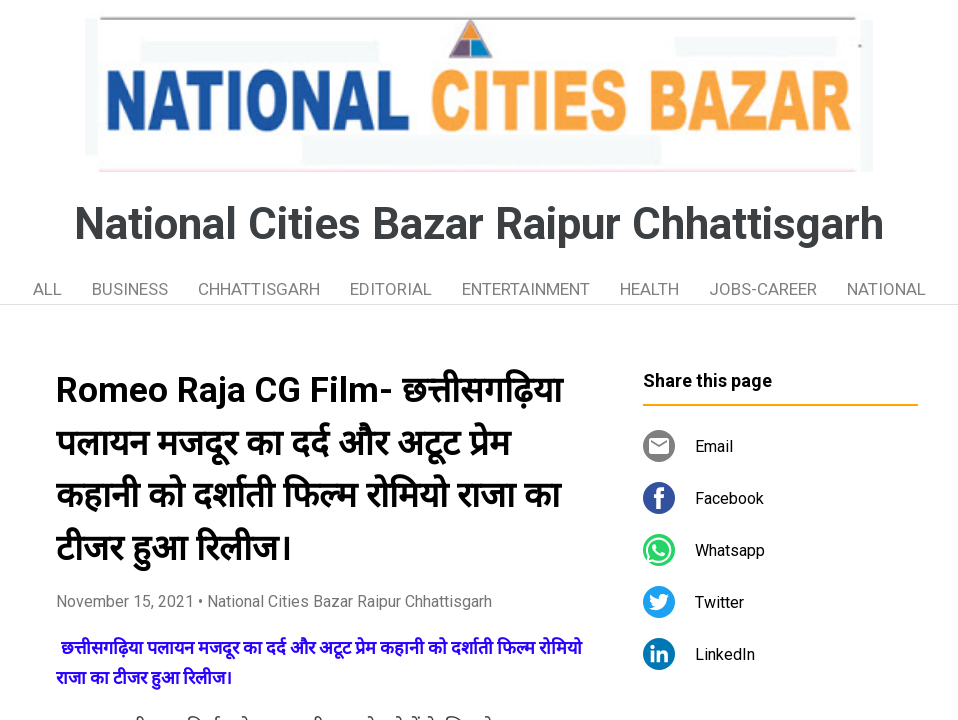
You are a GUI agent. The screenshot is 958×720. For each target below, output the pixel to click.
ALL (47, 289)
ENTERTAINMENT (526, 289)
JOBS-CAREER (763, 289)
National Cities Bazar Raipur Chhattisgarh (479, 224)
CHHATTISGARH (259, 289)
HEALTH (649, 289)
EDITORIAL (391, 289)
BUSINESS (130, 289)
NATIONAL (886, 289)
